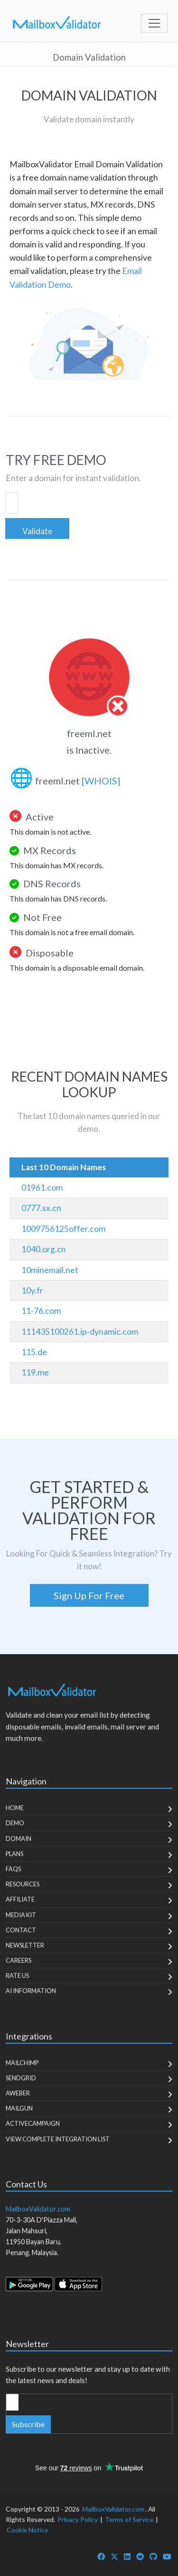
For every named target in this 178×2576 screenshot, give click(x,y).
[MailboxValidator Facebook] (101, 2556)
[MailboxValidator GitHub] (153, 2556)
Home (15, 1807)
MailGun (19, 2108)
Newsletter (25, 1945)
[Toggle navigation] (154, 23)
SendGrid (21, 2078)
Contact (21, 1930)
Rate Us (17, 1975)
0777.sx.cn (41, 1208)
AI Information (31, 1990)
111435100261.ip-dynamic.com (79, 1332)
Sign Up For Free (89, 1595)
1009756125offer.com (63, 1229)
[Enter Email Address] (12, 2402)
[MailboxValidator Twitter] (114, 2556)
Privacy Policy (77, 2519)
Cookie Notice (27, 2530)
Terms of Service (129, 2519)
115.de (34, 1352)
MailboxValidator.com (113, 2509)
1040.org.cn (43, 1249)
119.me (35, 1372)
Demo (15, 1823)
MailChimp (22, 2062)
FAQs (13, 1869)
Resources (22, 1884)
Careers (18, 1960)
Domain (18, 1838)
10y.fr (32, 1290)
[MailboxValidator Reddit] (140, 2556)
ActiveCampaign (33, 2123)
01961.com (42, 1187)
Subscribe (28, 2424)
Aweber (18, 2093)
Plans (14, 1853)
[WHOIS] (101, 780)
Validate (37, 531)
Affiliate (20, 1899)
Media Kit (21, 1915)
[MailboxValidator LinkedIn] (127, 2556)
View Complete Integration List (58, 2139)
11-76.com (41, 1311)
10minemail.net (49, 1270)
